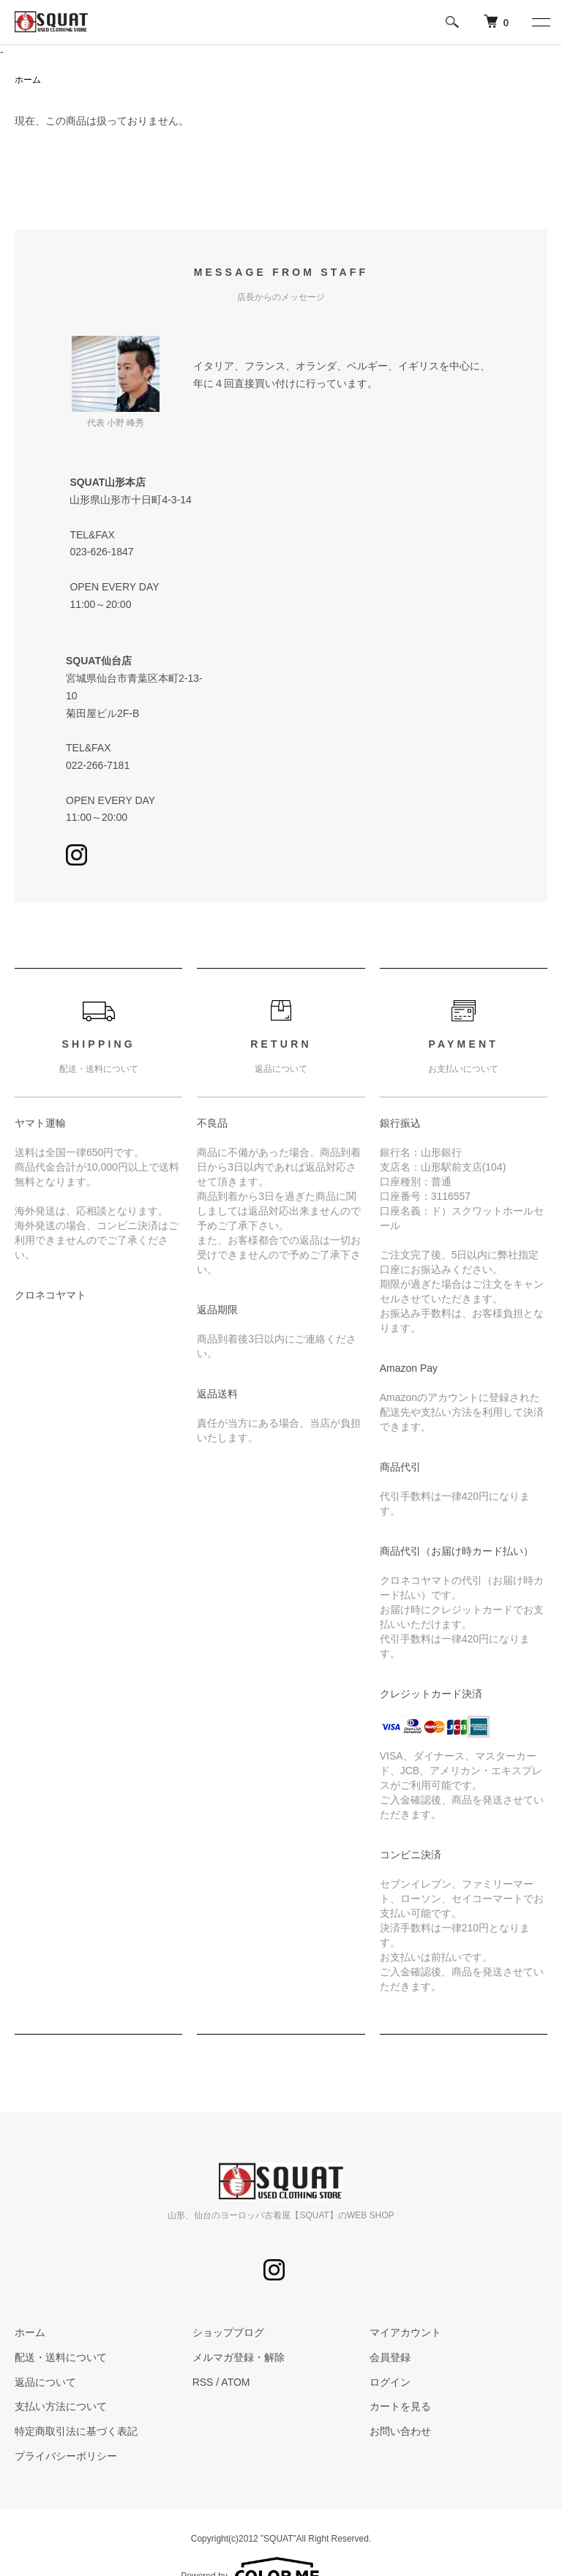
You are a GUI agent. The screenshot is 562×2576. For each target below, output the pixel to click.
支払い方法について (61, 2406)
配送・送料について (61, 2357)
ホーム (28, 80)
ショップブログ (228, 2332)
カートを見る (400, 2406)
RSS (203, 2382)
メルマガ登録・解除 (238, 2357)
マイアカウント (405, 2332)
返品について (45, 2382)
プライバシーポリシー (66, 2456)
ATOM (235, 2382)
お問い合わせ (400, 2431)
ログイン (390, 2382)
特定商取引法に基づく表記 (76, 2431)
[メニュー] (540, 22)
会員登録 (390, 2357)
